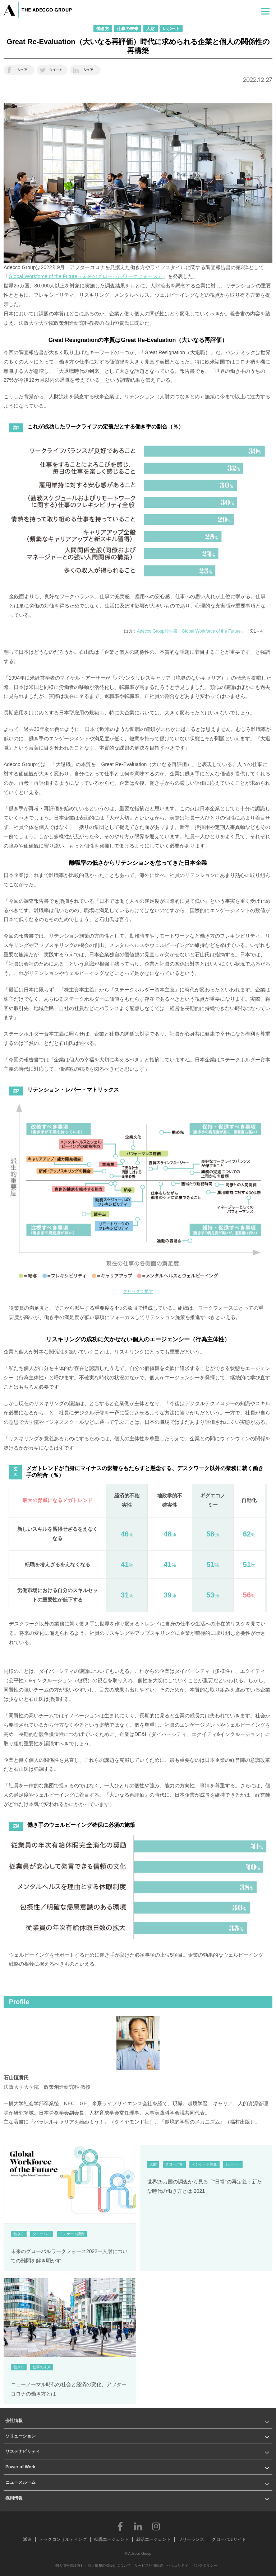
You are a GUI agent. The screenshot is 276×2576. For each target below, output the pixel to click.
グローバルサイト (229, 2539)
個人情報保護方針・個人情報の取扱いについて (93, 2565)
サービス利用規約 (148, 2565)
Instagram (156, 2526)
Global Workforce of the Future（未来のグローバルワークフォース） (86, 276)
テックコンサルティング (63, 2539)
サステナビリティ (22, 2451)
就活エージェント (153, 2539)
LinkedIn (138, 2526)
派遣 (27, 2539)
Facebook (120, 2526)
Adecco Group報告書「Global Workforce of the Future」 (191, 631)
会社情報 (14, 2420)
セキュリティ (177, 2565)
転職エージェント (111, 2539)
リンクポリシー (204, 2565)
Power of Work (20, 2466)
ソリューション (20, 2436)
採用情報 (14, 2498)
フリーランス (191, 2539)
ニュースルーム (20, 2482)
